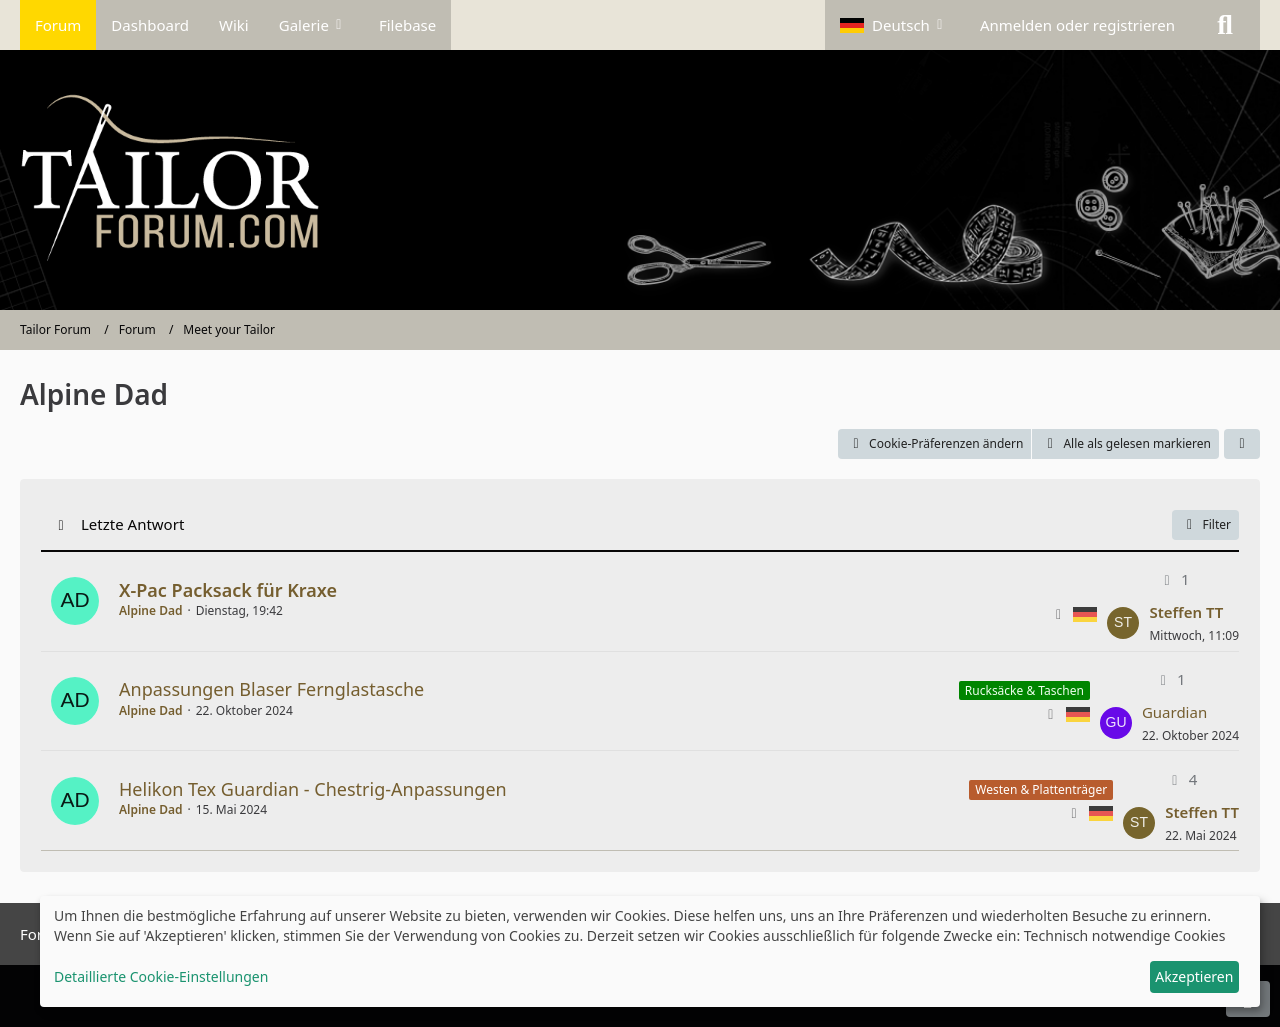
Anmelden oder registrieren (1077, 25)
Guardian (1174, 712)
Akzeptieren (1194, 976)
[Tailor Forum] (640, 180)
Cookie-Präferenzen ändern (934, 443)
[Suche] (1225, 25)
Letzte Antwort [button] (132, 524)
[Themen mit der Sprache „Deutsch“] (1085, 613)
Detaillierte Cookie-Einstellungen (161, 976)
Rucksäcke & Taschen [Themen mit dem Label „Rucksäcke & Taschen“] (1024, 690)
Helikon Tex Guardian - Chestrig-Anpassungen (313, 789)
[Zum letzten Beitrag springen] (1123, 623)
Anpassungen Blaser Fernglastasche (271, 689)
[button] (895, 25)
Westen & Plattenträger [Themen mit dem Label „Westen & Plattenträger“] (1041, 789)
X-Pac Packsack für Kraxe (228, 590)
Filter (1205, 524)
